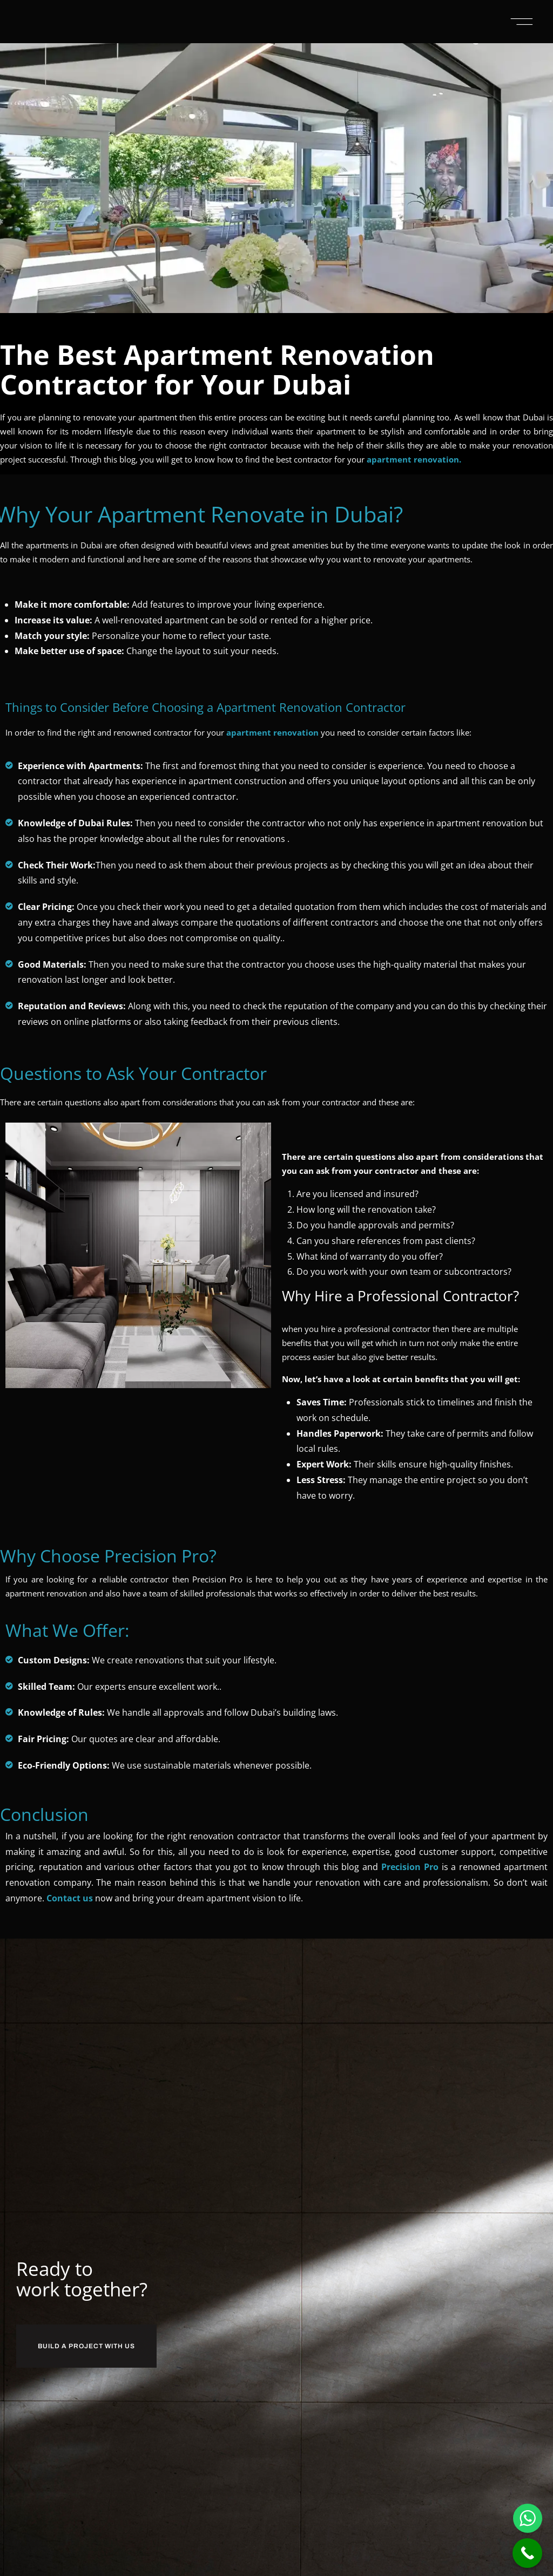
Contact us (69, 1896)
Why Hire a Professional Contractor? (382, 1295)
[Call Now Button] (527, 2553)
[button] (522, 21)
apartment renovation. (414, 459)
